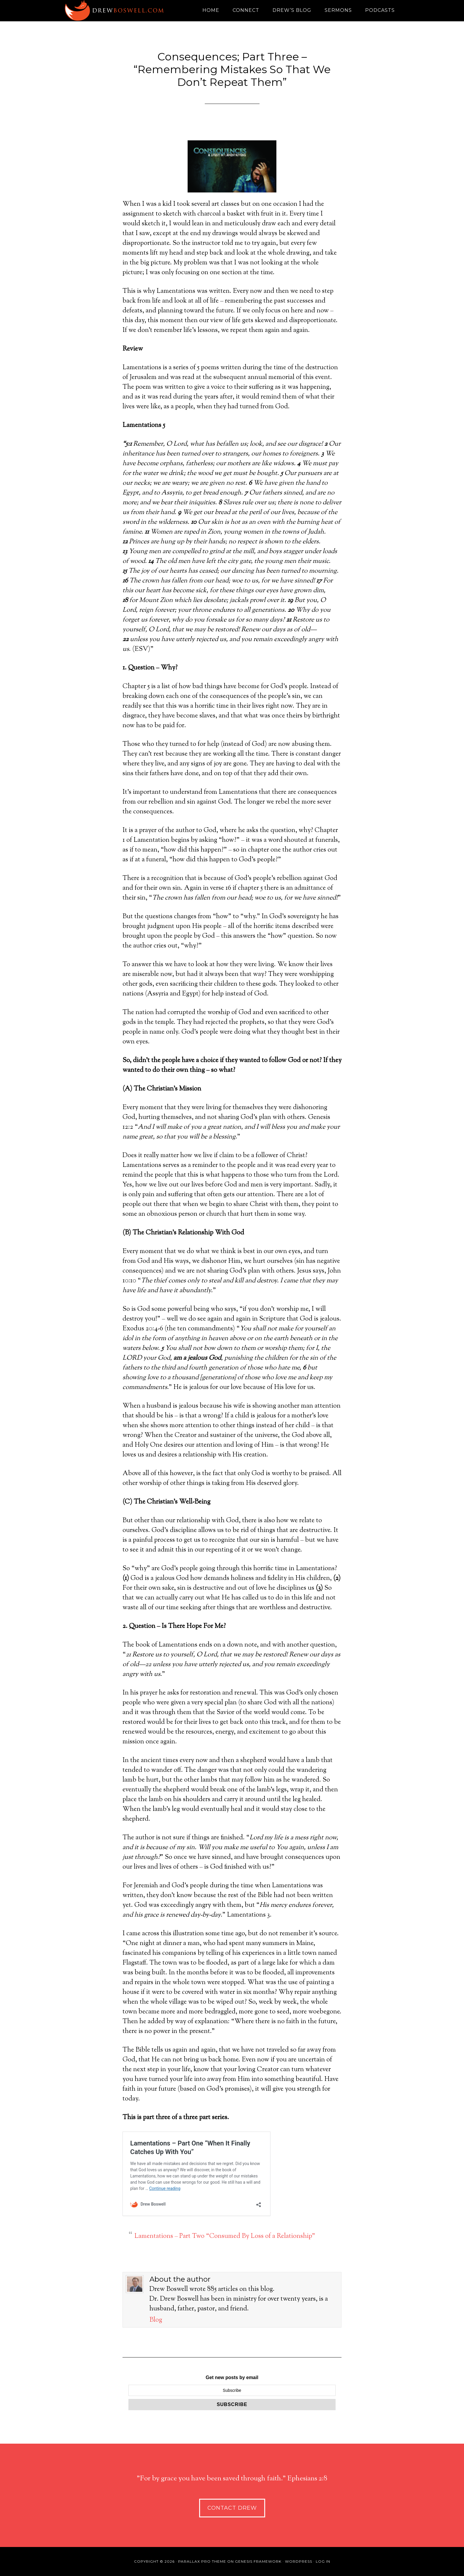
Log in (323, 2561)
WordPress (298, 2561)
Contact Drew (232, 2508)
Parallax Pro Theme (202, 2561)
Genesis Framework (258, 2561)
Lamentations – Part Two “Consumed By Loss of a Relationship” (224, 2236)
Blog (155, 2320)
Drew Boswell (116, 10)
